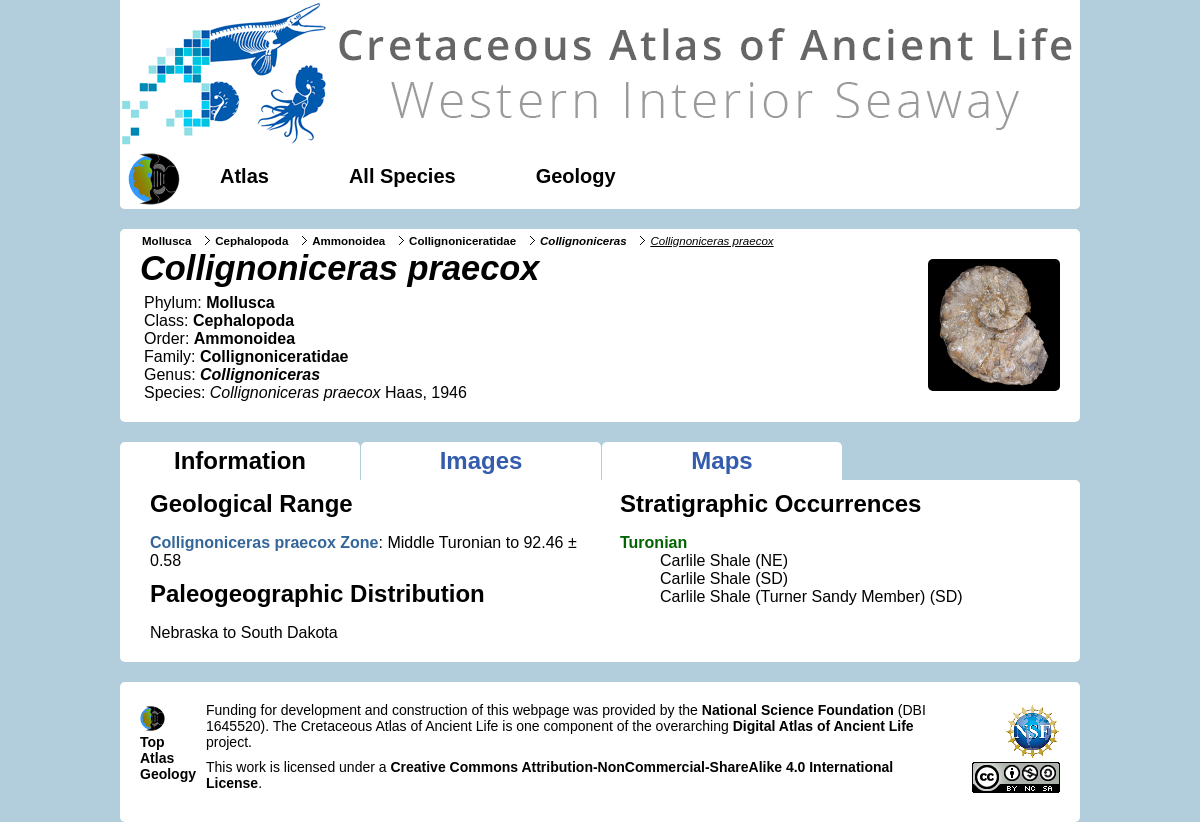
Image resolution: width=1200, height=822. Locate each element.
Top (152, 742)
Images (481, 460)
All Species (402, 176)
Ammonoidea (348, 241)
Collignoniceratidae (462, 241)
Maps (721, 460)
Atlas (244, 176)
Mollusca (166, 241)
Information (240, 460)
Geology (576, 176)
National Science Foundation (798, 710)
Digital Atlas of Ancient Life (823, 726)
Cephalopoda (251, 241)
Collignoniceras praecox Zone (264, 542)
